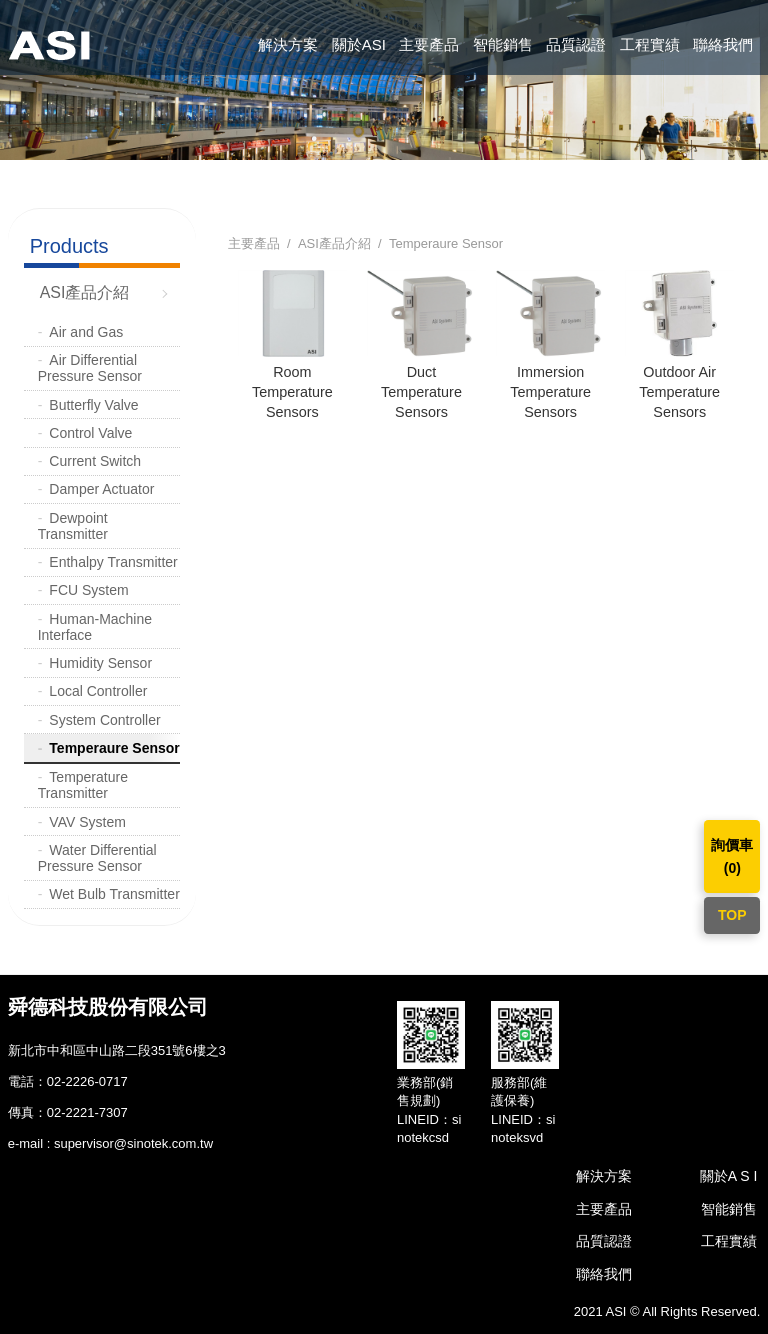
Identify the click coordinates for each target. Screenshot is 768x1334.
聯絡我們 (723, 44)
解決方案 (288, 44)
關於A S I (729, 1176)
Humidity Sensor (100, 663)
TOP (732, 915)
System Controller (104, 720)
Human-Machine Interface (95, 627)
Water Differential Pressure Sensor (97, 858)
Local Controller (98, 691)
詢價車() (732, 856)
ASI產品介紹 (85, 292)
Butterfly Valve (93, 405)
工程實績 (650, 44)
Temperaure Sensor (114, 748)
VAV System (87, 822)
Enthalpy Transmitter (113, 562)
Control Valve (90, 433)
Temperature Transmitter (83, 785)
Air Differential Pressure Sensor (90, 368)
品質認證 (576, 44)
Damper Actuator (101, 489)
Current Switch (95, 461)
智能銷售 (503, 44)
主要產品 (429, 44)
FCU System (88, 590)
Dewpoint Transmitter (73, 526)
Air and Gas (86, 332)
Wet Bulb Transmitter (114, 894)
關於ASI (359, 44)
